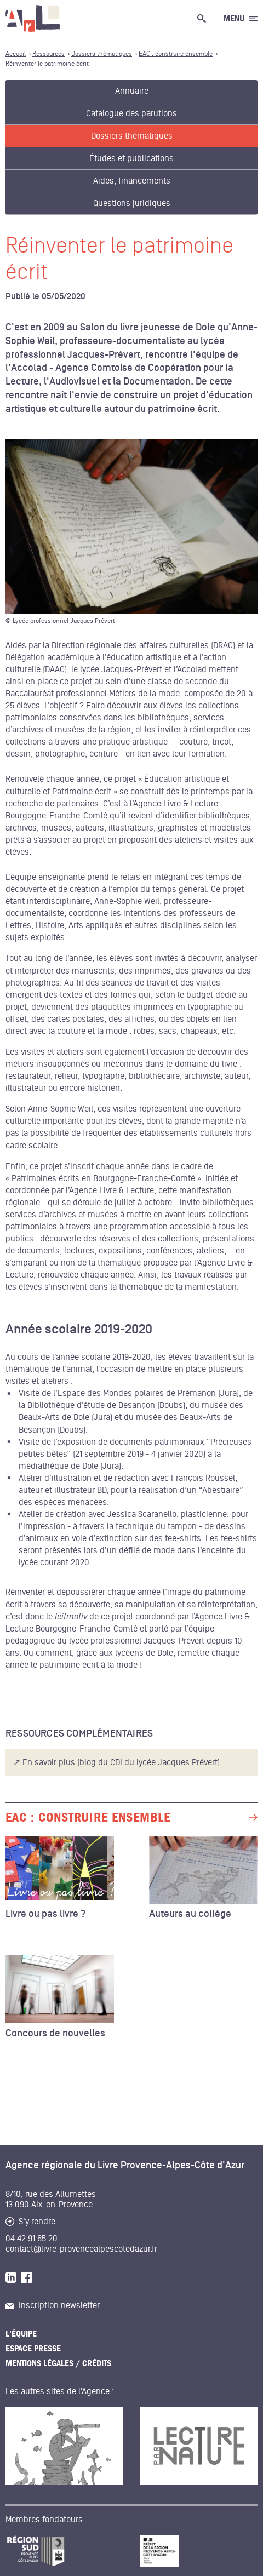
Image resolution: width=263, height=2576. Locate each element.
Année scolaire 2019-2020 (78, 1329)
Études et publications (131, 158)
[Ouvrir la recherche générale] (203, 18)
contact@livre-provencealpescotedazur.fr (81, 2249)
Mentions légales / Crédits (58, 2363)
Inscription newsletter (52, 2305)
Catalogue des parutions (131, 113)
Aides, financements (131, 181)
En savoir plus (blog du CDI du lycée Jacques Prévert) (121, 1762)
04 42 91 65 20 (31, 2238)
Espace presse (33, 2349)
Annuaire (131, 91)
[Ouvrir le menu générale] (241, 18)
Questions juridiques (131, 203)
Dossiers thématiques (132, 136)
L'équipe (21, 2334)
